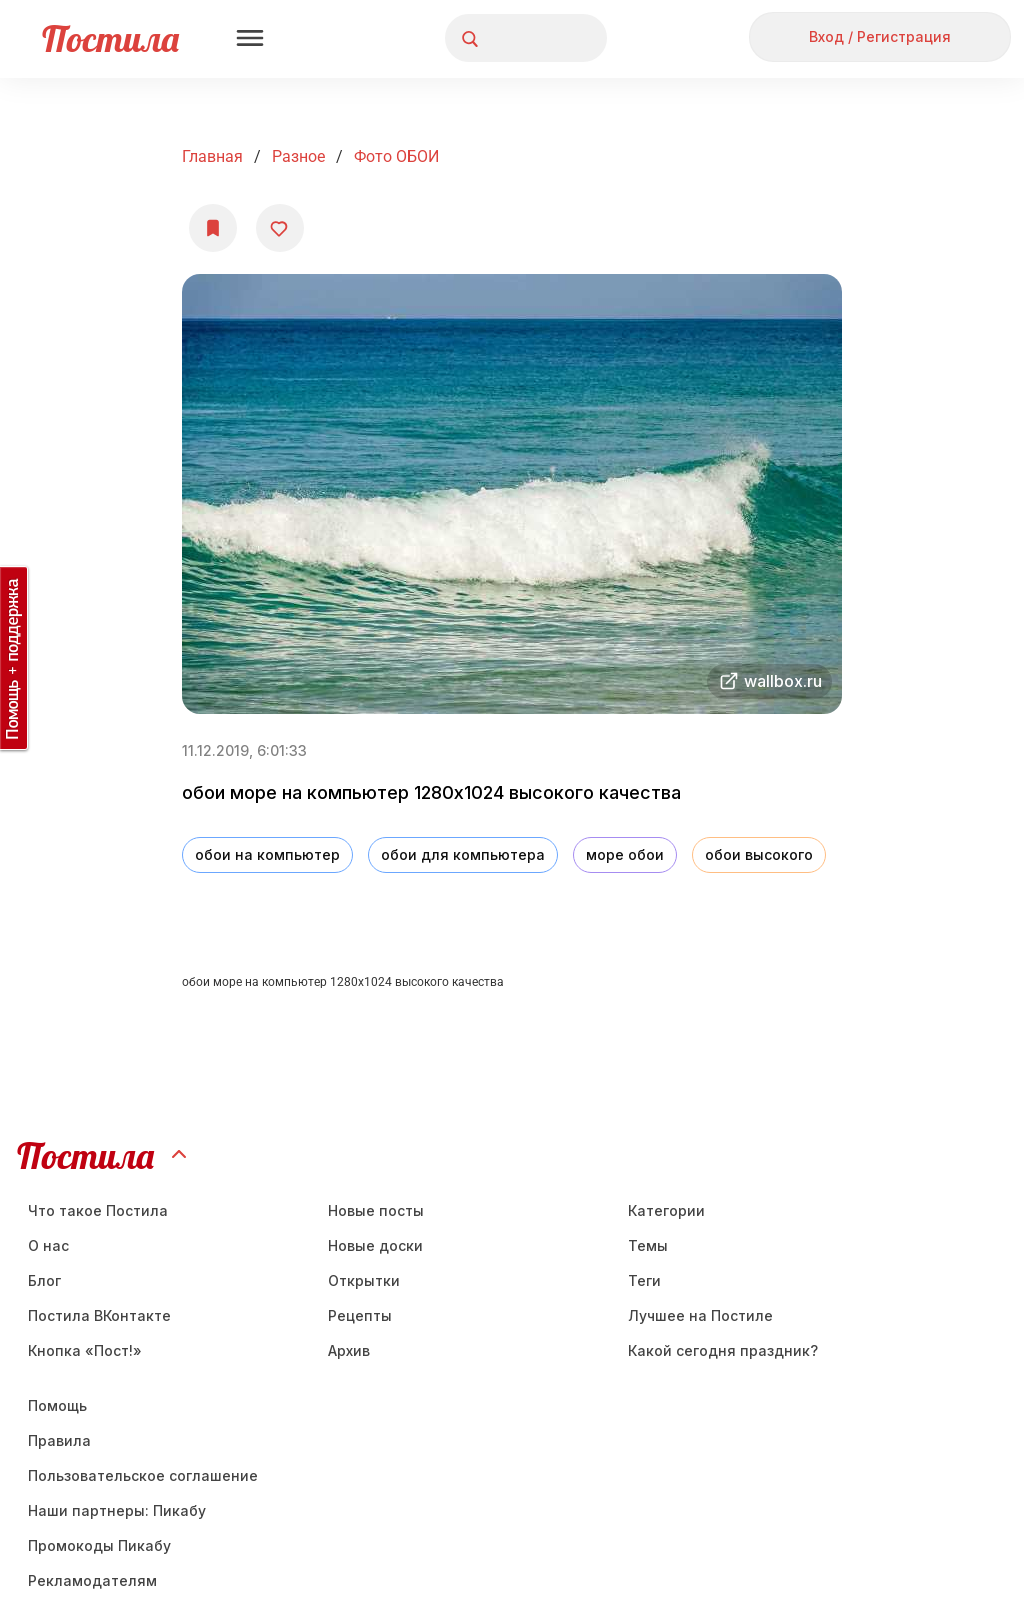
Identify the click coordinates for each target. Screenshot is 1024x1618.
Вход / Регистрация (880, 36)
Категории (666, 1210)
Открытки (364, 1280)
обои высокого (759, 854)
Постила (110, 38)
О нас (48, 1245)
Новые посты (376, 1210)
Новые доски (375, 1245)
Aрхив (349, 1350)
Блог (44, 1280)
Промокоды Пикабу (99, 1545)
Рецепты (360, 1315)
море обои (625, 854)
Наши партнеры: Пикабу (117, 1510)
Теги (644, 1280)
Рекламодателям (92, 1580)
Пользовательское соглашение (143, 1475)
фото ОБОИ (396, 156)
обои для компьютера (463, 854)
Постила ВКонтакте (99, 1315)
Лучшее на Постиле (700, 1315)
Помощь (57, 1405)
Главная (212, 156)
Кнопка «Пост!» (85, 1350)
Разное (298, 156)
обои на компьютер (267, 854)
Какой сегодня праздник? (723, 1350)
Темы (648, 1245)
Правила (59, 1440)
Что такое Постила (98, 1210)
